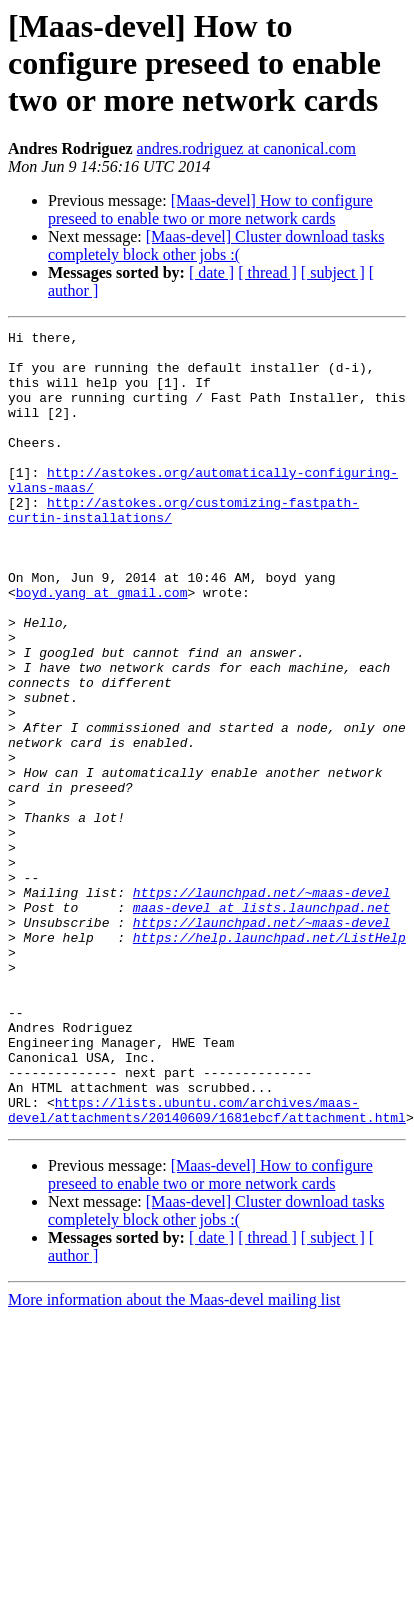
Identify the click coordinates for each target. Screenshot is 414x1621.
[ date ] (211, 272)
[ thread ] (267, 272)
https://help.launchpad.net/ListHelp (269, 1060)
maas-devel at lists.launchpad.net (261, 1024)
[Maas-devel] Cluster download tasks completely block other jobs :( (216, 245)
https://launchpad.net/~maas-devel (261, 1006)
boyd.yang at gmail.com (102, 646)
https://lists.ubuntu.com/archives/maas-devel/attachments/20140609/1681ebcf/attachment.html (207, 1267)
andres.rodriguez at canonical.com (246, 148)
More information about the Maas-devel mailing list (174, 1458)
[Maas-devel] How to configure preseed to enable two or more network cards (210, 209)
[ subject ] (333, 272)
